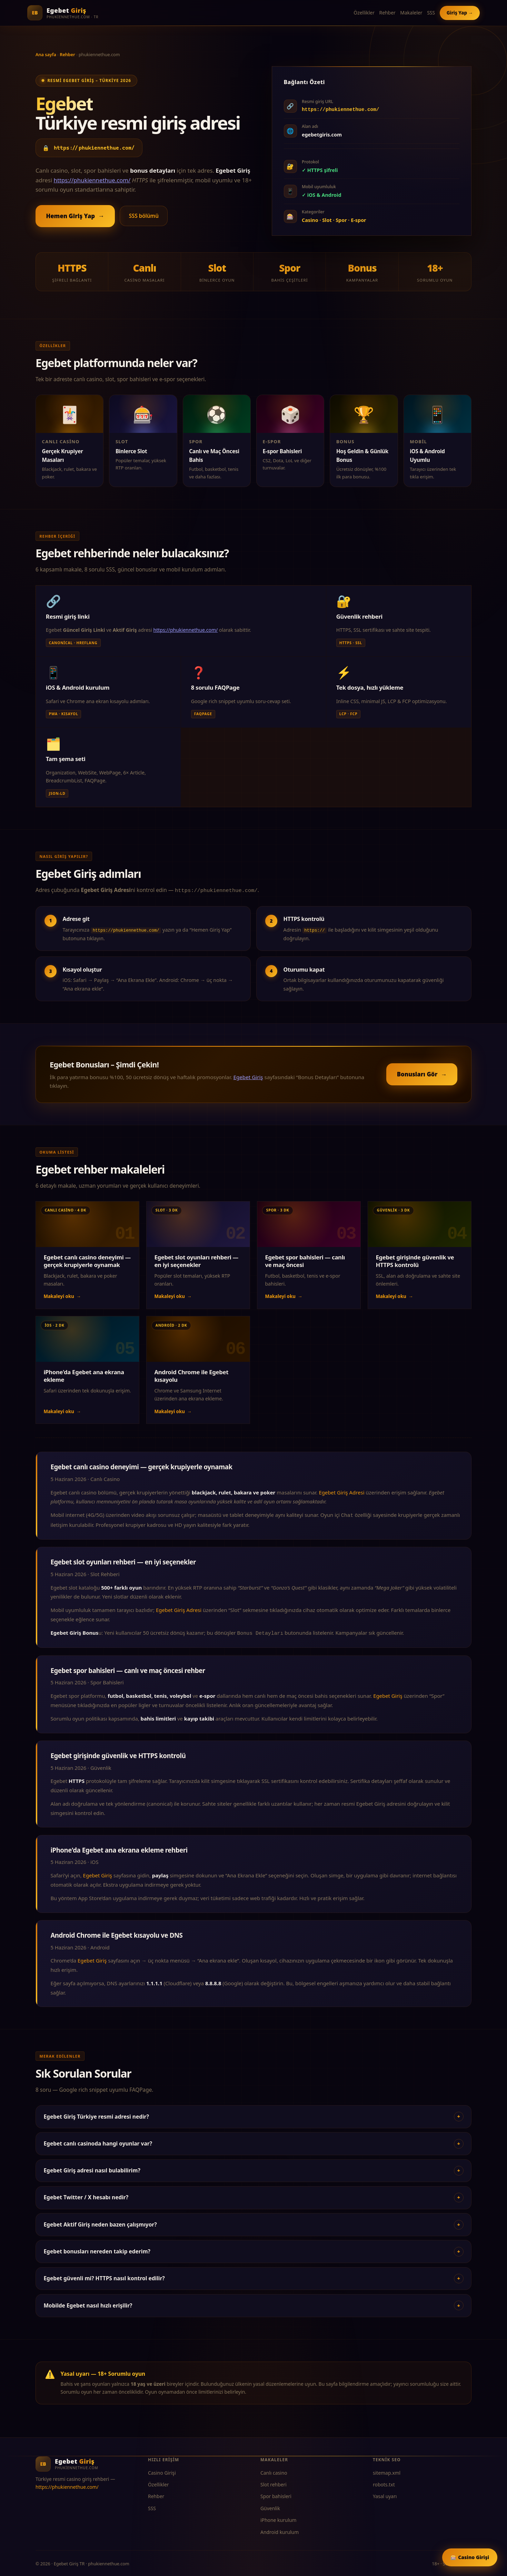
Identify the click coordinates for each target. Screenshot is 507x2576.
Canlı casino (273, 2470)
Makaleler (411, 12)
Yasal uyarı (385, 2494)
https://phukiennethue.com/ (95, 148)
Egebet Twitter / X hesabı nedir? (253, 2195)
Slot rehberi (273, 2482)
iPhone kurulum (278, 2518)
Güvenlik (270, 2506)
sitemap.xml (386, 2470)
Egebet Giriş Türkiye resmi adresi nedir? (253, 2114)
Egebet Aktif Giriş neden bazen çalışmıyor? (253, 2222)
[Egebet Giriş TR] (63, 12)
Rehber (387, 12)
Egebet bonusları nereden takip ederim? (253, 2249)
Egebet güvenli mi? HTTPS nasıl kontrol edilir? (253, 2276)
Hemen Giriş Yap (75, 216)
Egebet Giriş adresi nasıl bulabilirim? (253, 2168)
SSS (431, 12)
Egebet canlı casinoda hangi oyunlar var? (253, 2141)
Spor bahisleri (275, 2494)
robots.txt (384, 2482)
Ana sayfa (46, 54)
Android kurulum (279, 2529)
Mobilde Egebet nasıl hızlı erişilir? (253, 2303)
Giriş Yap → (460, 13)
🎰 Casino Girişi (469, 2557)
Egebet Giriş (248, 1076)
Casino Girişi (162, 2470)
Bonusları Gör (422, 1073)
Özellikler (364, 12)
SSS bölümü (144, 215)
